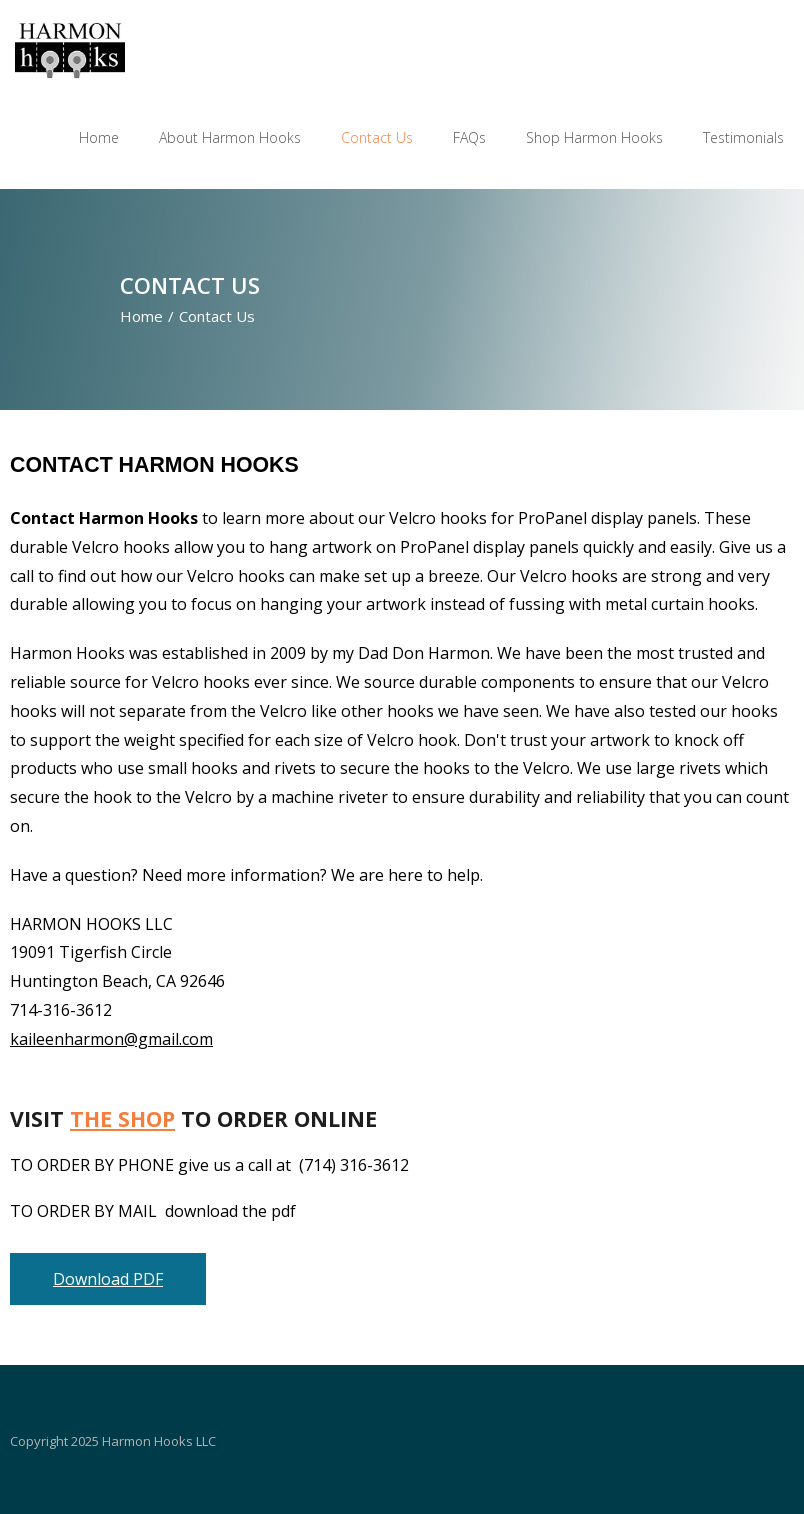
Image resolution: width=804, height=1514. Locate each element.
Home (141, 316)
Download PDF (108, 1280)
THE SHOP (122, 1118)
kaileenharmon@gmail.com (111, 1039)
